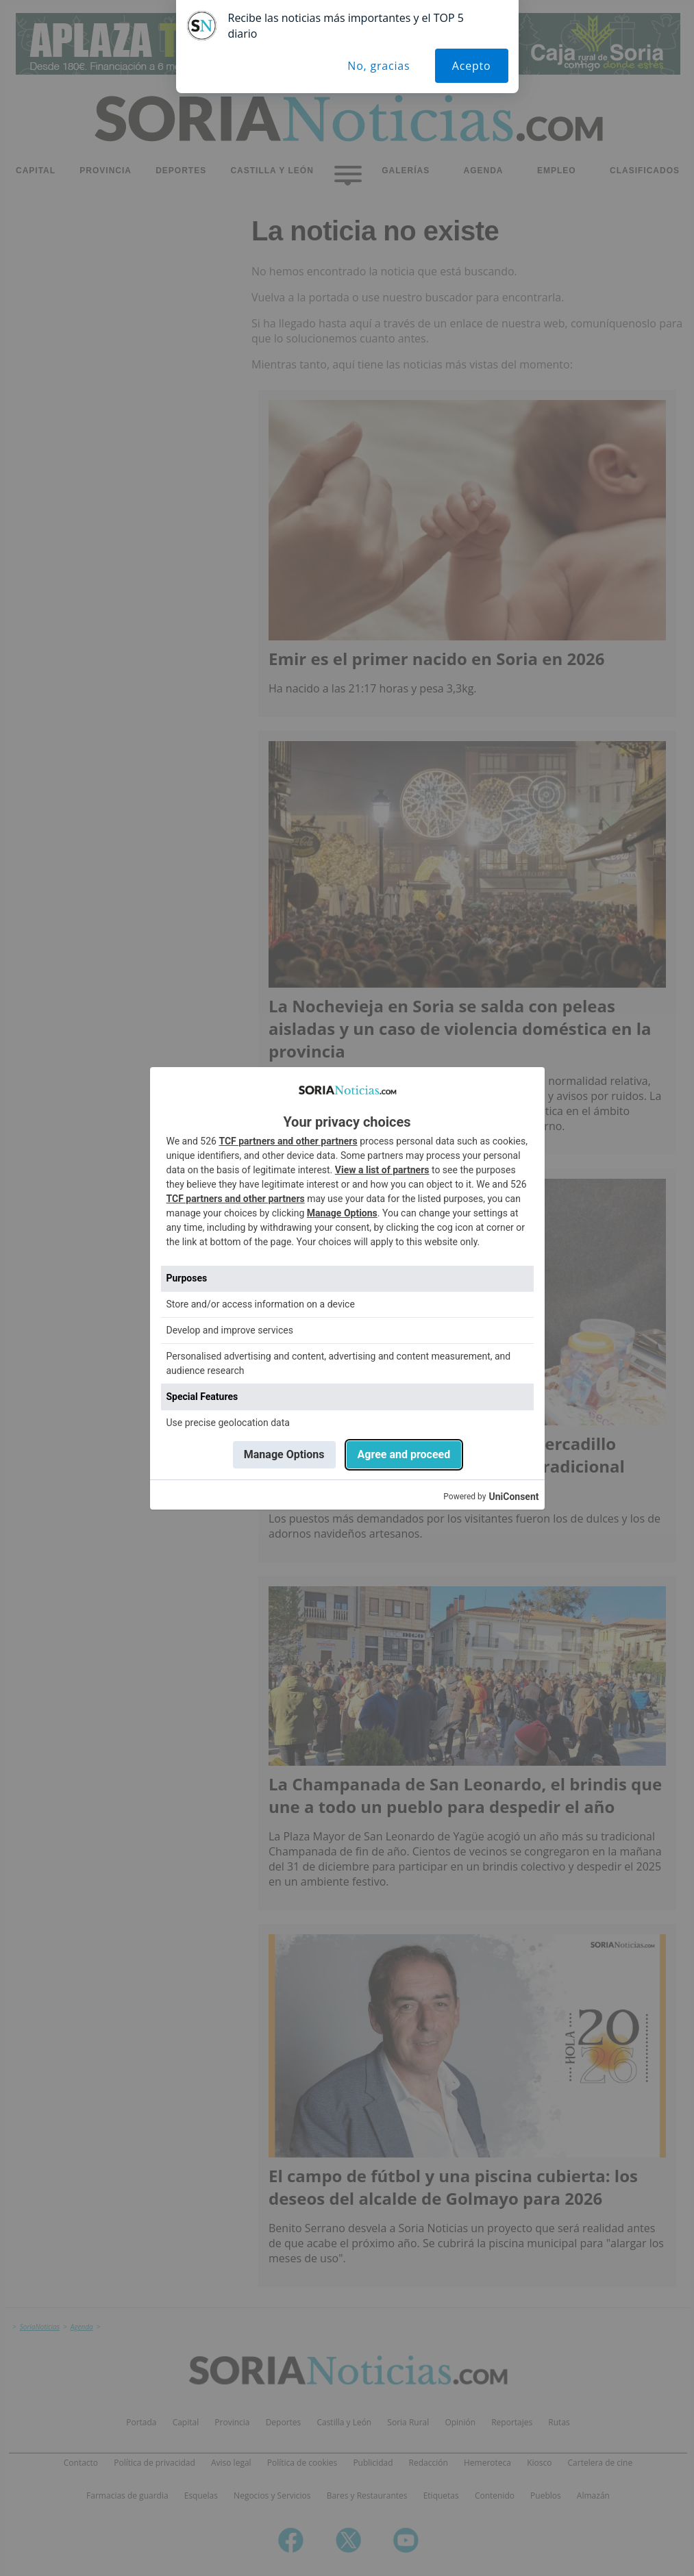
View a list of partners (382, 1169)
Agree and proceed (404, 1454)
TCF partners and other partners (288, 1141)
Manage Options (342, 1213)
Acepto (471, 65)
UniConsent (513, 1496)
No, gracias (378, 65)
